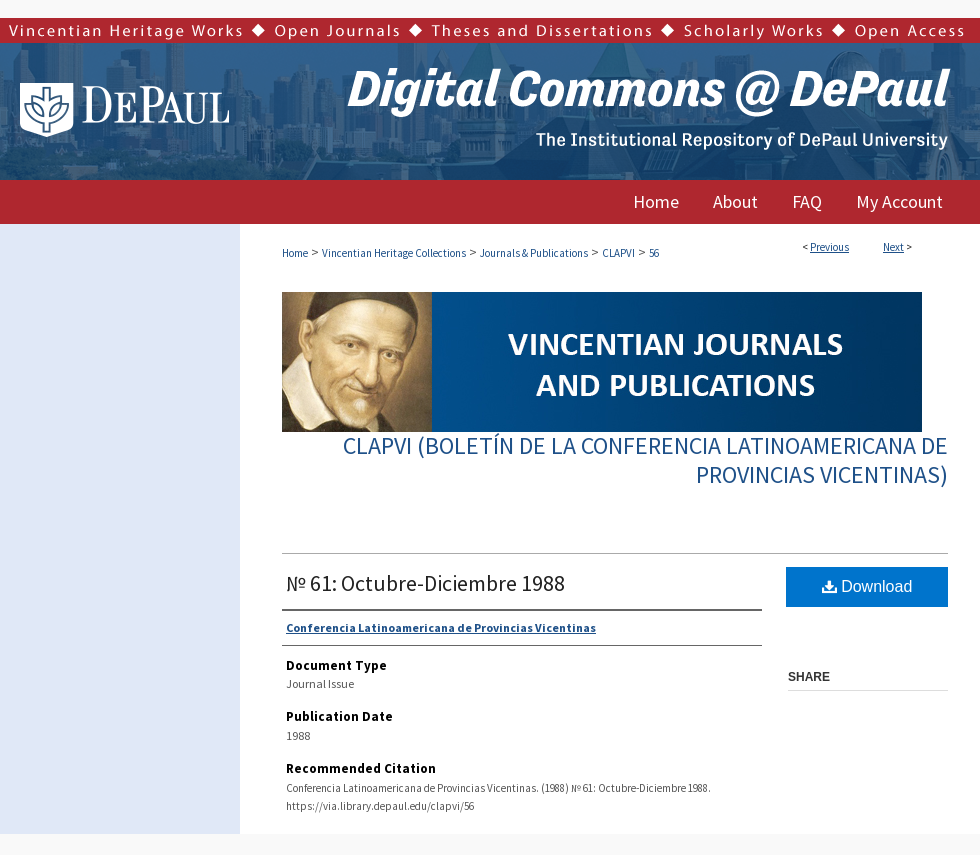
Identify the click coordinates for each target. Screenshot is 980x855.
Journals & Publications (534, 253)
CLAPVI (618, 253)
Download (867, 586)
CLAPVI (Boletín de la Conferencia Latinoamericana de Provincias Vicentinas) (645, 460)
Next (893, 247)
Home (295, 253)
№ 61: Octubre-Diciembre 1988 (425, 583)
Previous (829, 247)
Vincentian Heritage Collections (394, 253)
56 (654, 253)
